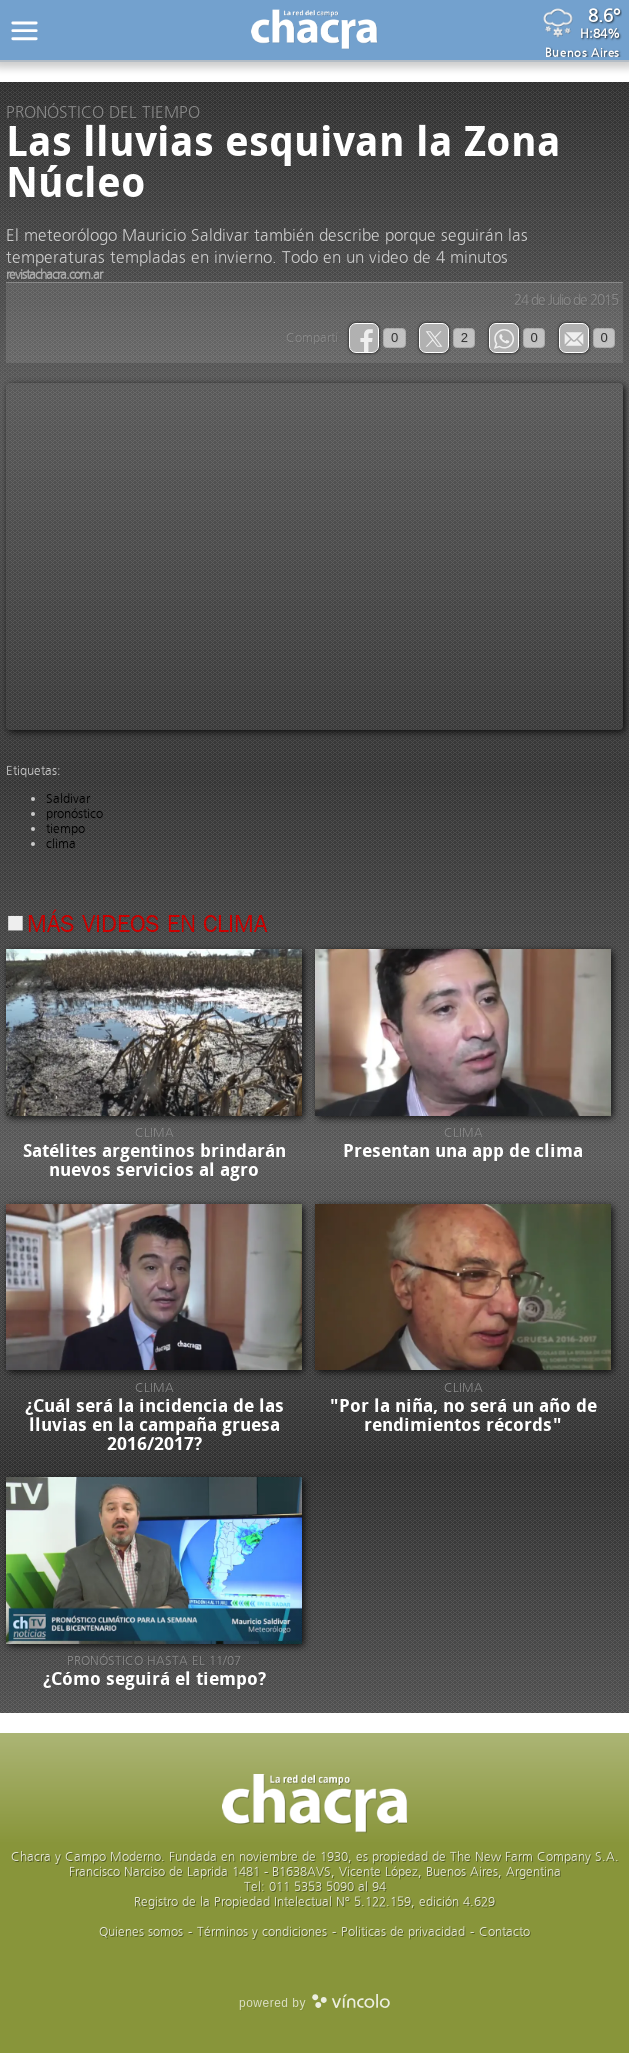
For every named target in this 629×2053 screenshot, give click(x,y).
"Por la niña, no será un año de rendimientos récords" (463, 1415)
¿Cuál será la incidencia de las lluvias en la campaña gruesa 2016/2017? (154, 1425)
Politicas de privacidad (403, 1931)
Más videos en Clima (147, 926)
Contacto (504, 1931)
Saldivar (68, 798)
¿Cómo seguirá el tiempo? (154, 1679)
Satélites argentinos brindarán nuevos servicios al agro (154, 1160)
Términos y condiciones (262, 1931)
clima (61, 843)
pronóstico (74, 813)
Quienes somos (141, 1931)
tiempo (65, 828)
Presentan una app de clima (463, 1151)
